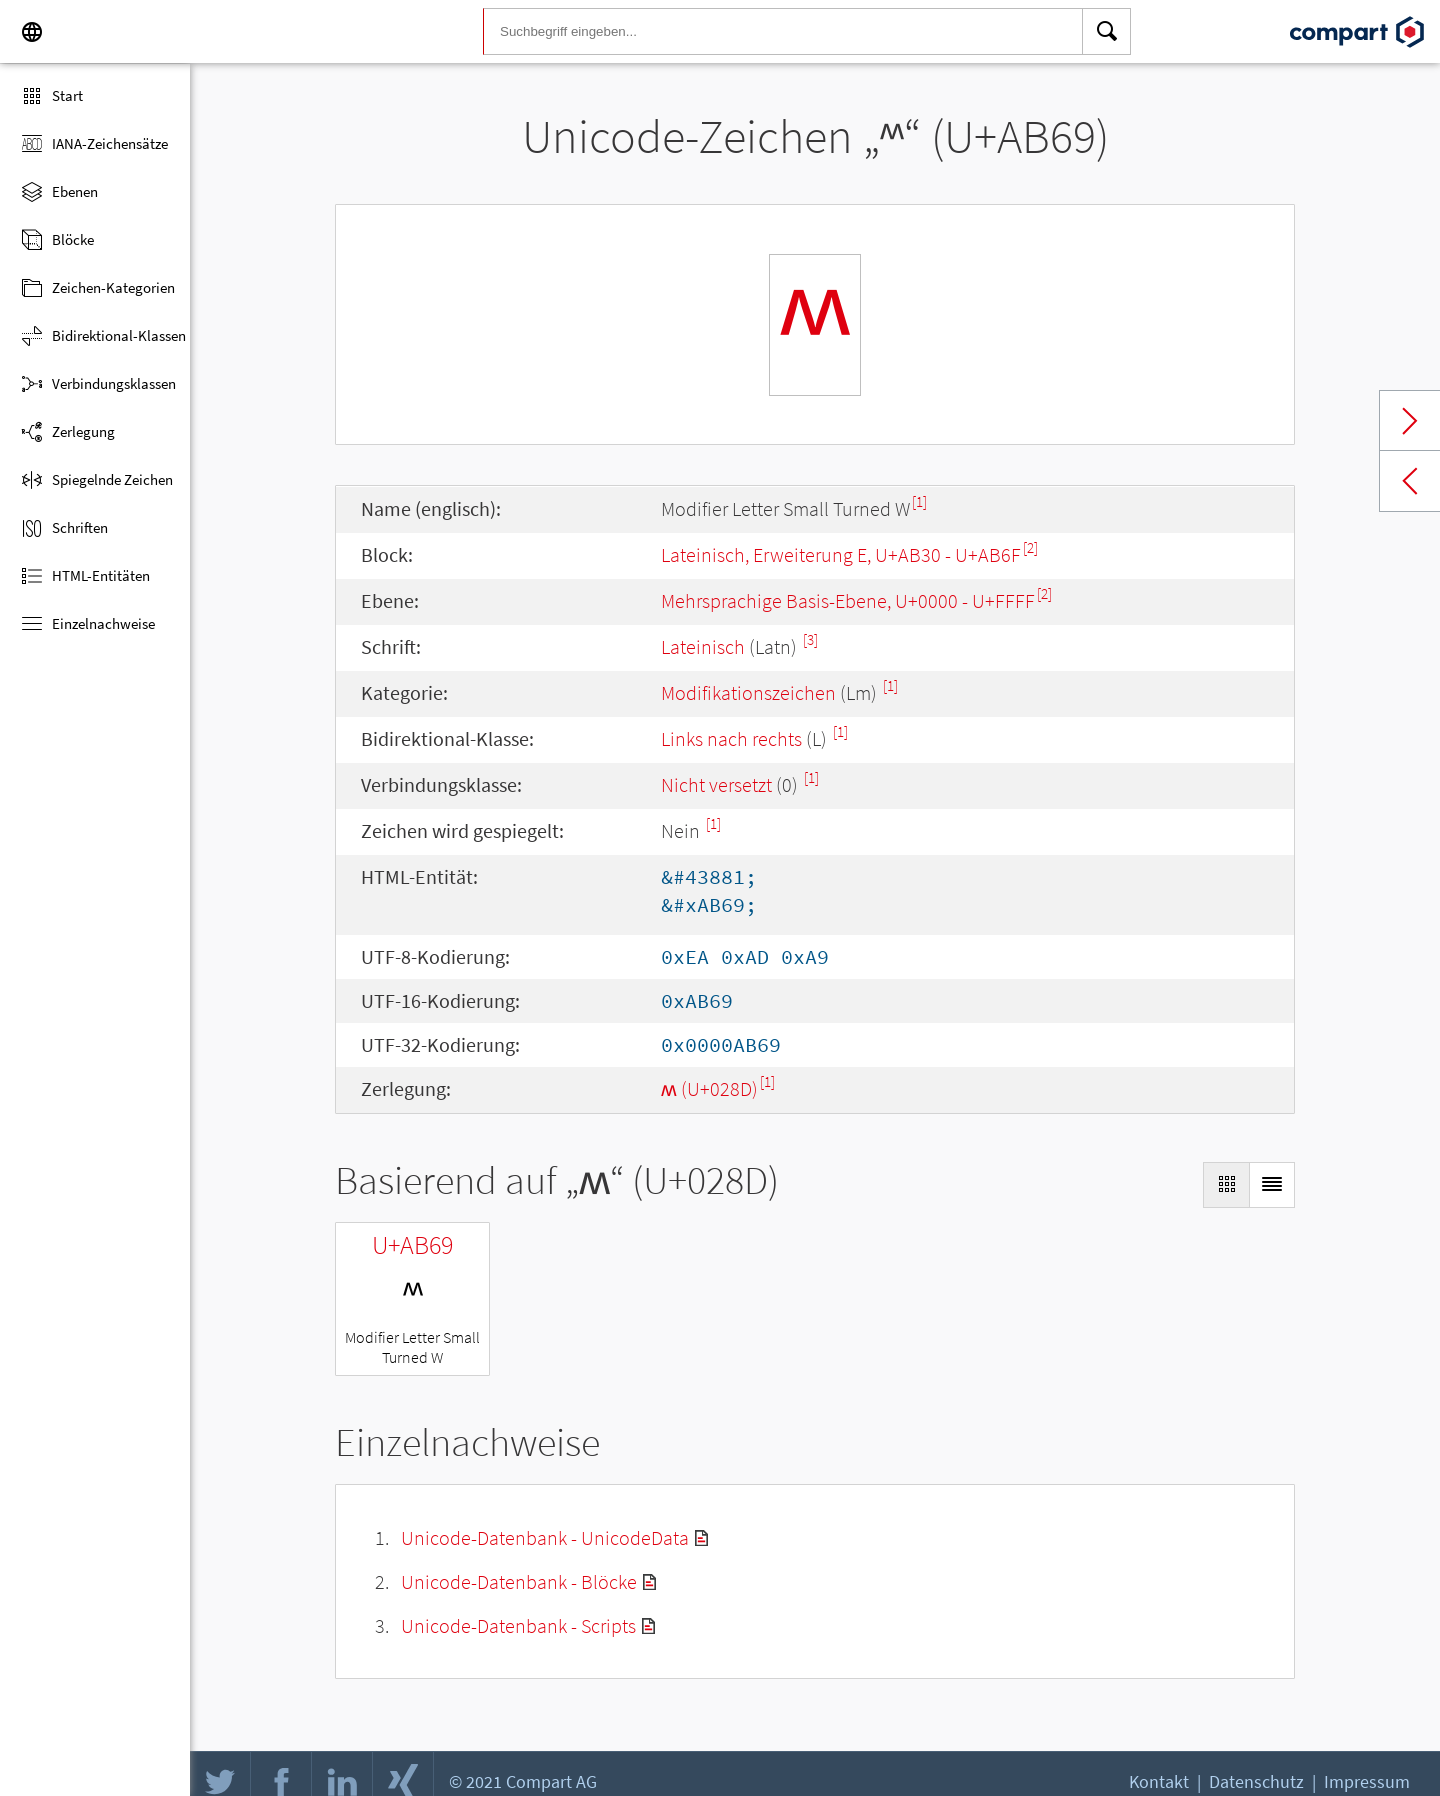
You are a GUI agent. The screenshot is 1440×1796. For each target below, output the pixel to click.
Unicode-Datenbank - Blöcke (519, 1581)
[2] (1030, 547)
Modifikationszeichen (748, 692)
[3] (810, 639)
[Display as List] (1272, 1185)
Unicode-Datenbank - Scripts (518, 1625)
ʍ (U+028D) (709, 1088)
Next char (1410, 421)
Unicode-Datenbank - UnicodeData (545, 1537)
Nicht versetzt (716, 784)
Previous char (1410, 481)
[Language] (32, 32)
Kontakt (1159, 1781)
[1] (919, 501)
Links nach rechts (731, 738)
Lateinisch (703, 646)
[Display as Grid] (1226, 1185)
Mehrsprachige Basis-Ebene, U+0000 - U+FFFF (848, 600)
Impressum (1367, 1781)
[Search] (1107, 32)
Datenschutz (1256, 1781)
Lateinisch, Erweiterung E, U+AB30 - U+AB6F (841, 554)
